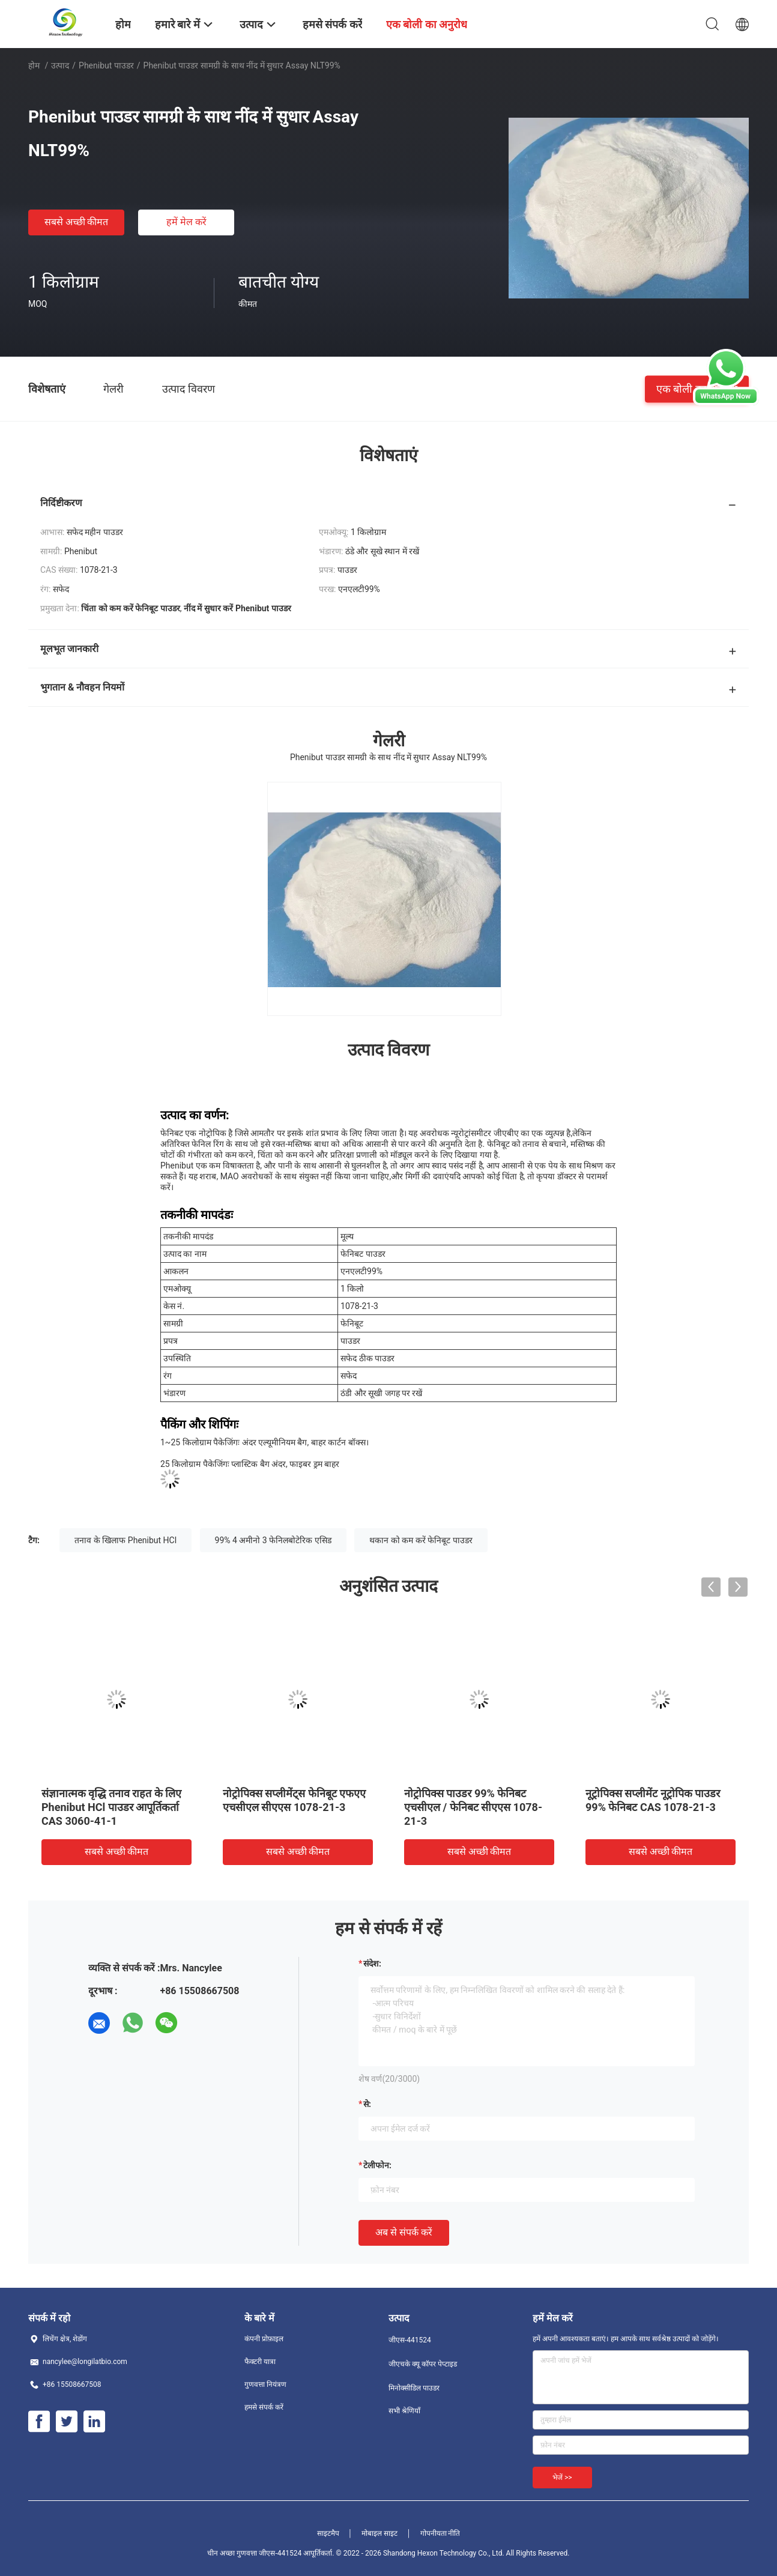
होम (34, 65)
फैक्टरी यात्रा (260, 2361)
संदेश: (372, 1963)
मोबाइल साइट (379, 2533)
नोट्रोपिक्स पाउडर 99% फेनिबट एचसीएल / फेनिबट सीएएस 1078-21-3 (473, 1807)
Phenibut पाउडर (106, 65)
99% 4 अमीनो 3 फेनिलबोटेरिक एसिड (273, 1540)
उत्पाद (60, 65)
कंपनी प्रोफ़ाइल (263, 2339)
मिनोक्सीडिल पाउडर (414, 2388)
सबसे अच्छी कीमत (76, 222)
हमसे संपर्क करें (263, 2407)
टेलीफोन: (377, 2165)
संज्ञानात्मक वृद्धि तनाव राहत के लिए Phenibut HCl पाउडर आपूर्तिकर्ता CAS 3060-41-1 (111, 1807)
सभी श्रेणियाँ (404, 2411)
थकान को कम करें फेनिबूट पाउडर (420, 1540)
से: (367, 2104)
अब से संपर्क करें (403, 2232)
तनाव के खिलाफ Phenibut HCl (125, 1540)
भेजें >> (562, 2477)
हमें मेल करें (186, 222)
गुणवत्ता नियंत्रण (265, 2384)
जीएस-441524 (409, 2340)
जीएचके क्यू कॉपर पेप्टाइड (422, 2364)
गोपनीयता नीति (440, 2533)
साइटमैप (328, 2533)
